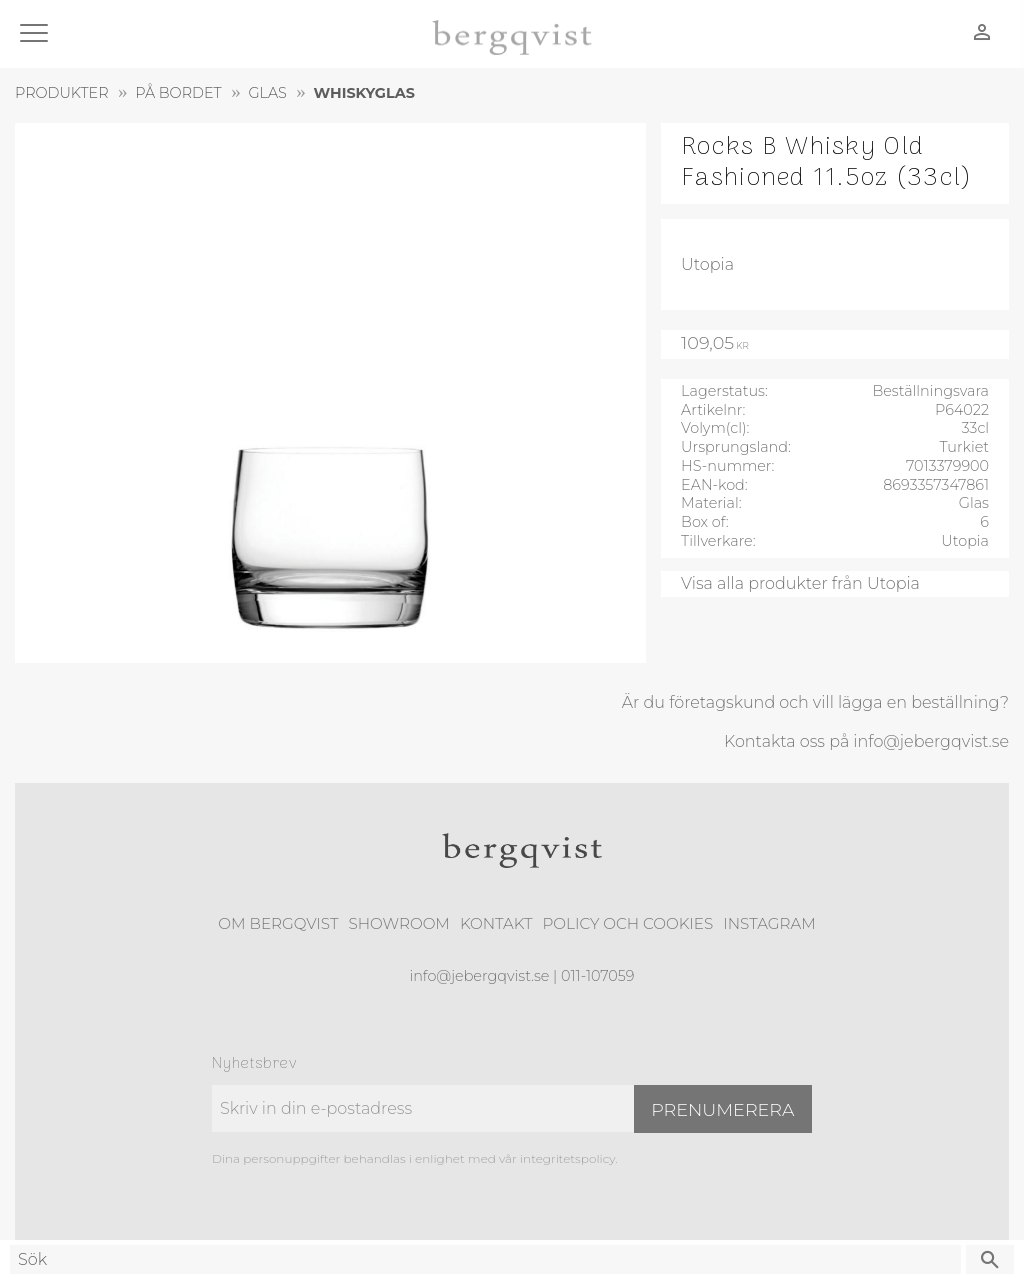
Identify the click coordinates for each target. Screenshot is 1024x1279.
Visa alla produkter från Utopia (800, 583)
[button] (37, 34)
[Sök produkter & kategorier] (485, 1259)
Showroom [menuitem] (399, 923)
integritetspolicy (567, 1158)
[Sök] (990, 1259)
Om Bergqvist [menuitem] (278, 923)
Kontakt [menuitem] (496, 923)
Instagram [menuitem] (769, 923)
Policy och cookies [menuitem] (627, 923)
